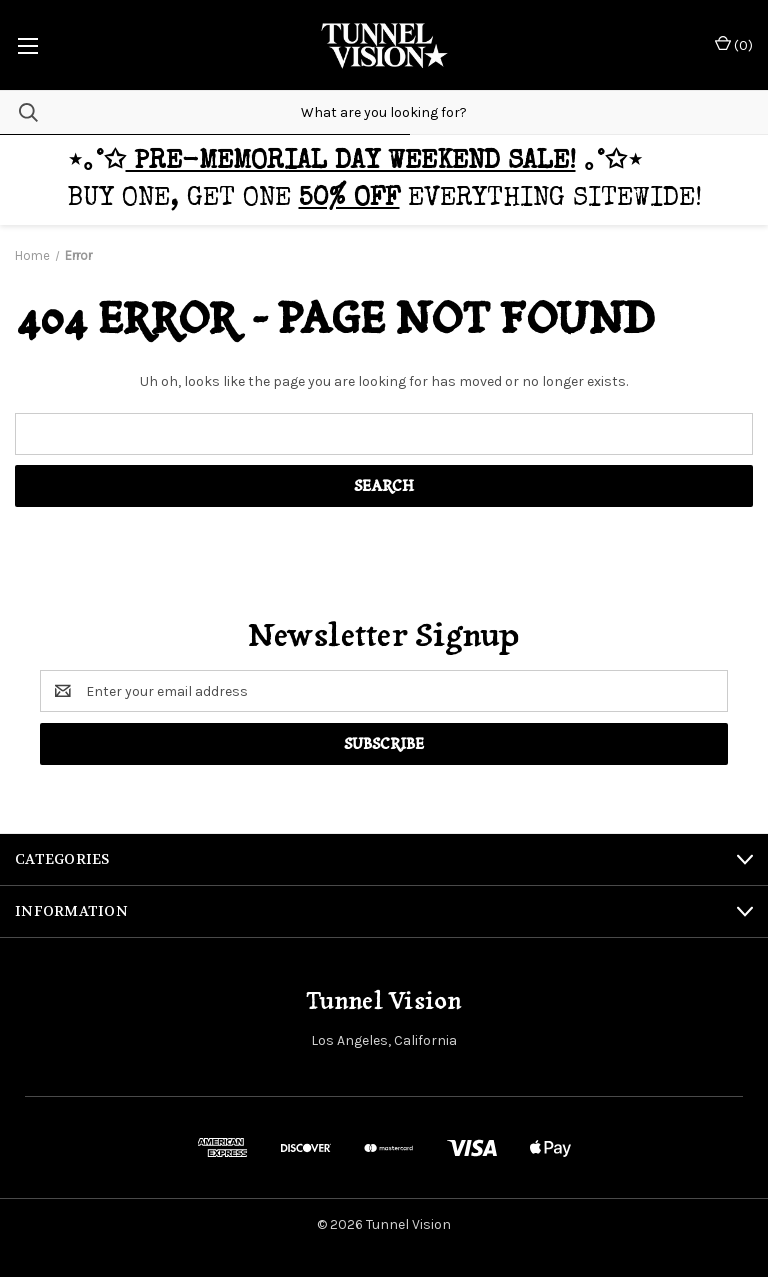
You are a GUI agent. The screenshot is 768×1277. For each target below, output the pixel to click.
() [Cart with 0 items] (734, 44)
